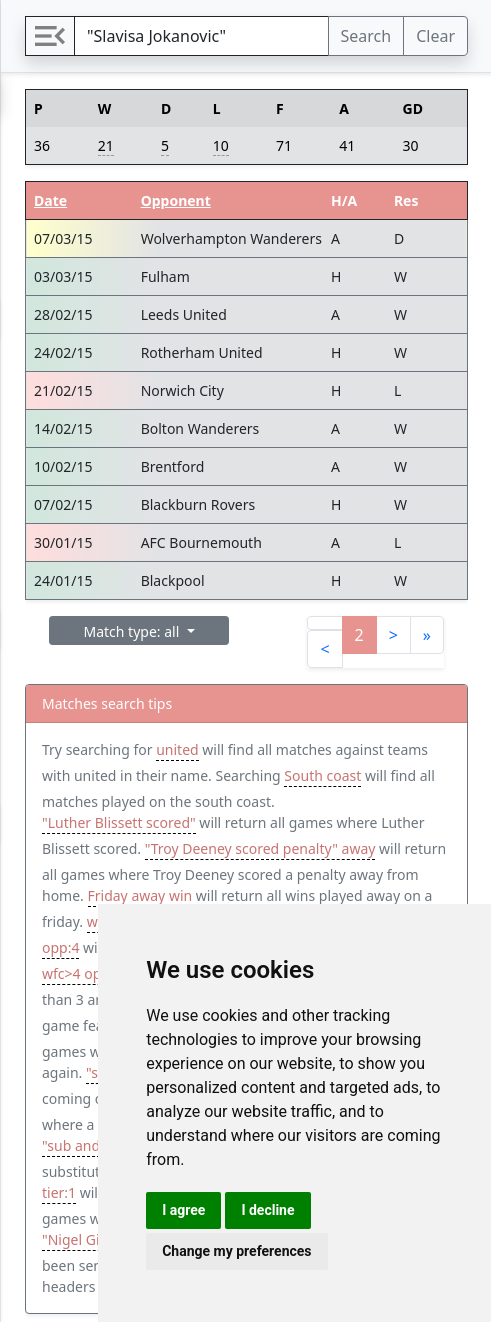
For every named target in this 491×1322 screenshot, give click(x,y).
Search (366, 36)
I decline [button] (267, 1210)
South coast (322, 775)
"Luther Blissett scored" (119, 822)
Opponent (176, 200)
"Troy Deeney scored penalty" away (260, 848)
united (177, 749)
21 (106, 145)
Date (50, 200)
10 (221, 145)
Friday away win (140, 895)
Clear (435, 36)
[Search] (201, 36)
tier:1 (59, 1192)
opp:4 (60, 947)
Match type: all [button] (133, 631)
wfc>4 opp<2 (84, 973)
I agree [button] (183, 1210)
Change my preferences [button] (236, 1251)
